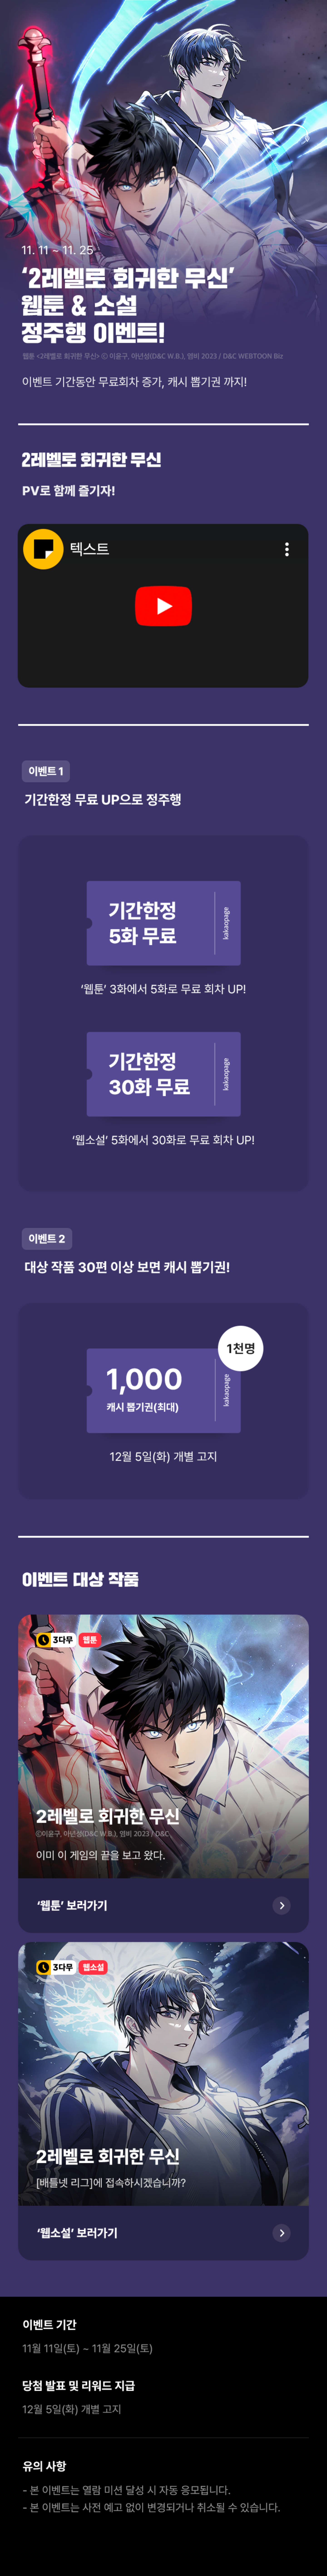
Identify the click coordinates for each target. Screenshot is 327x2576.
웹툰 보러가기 (163, 1770)
